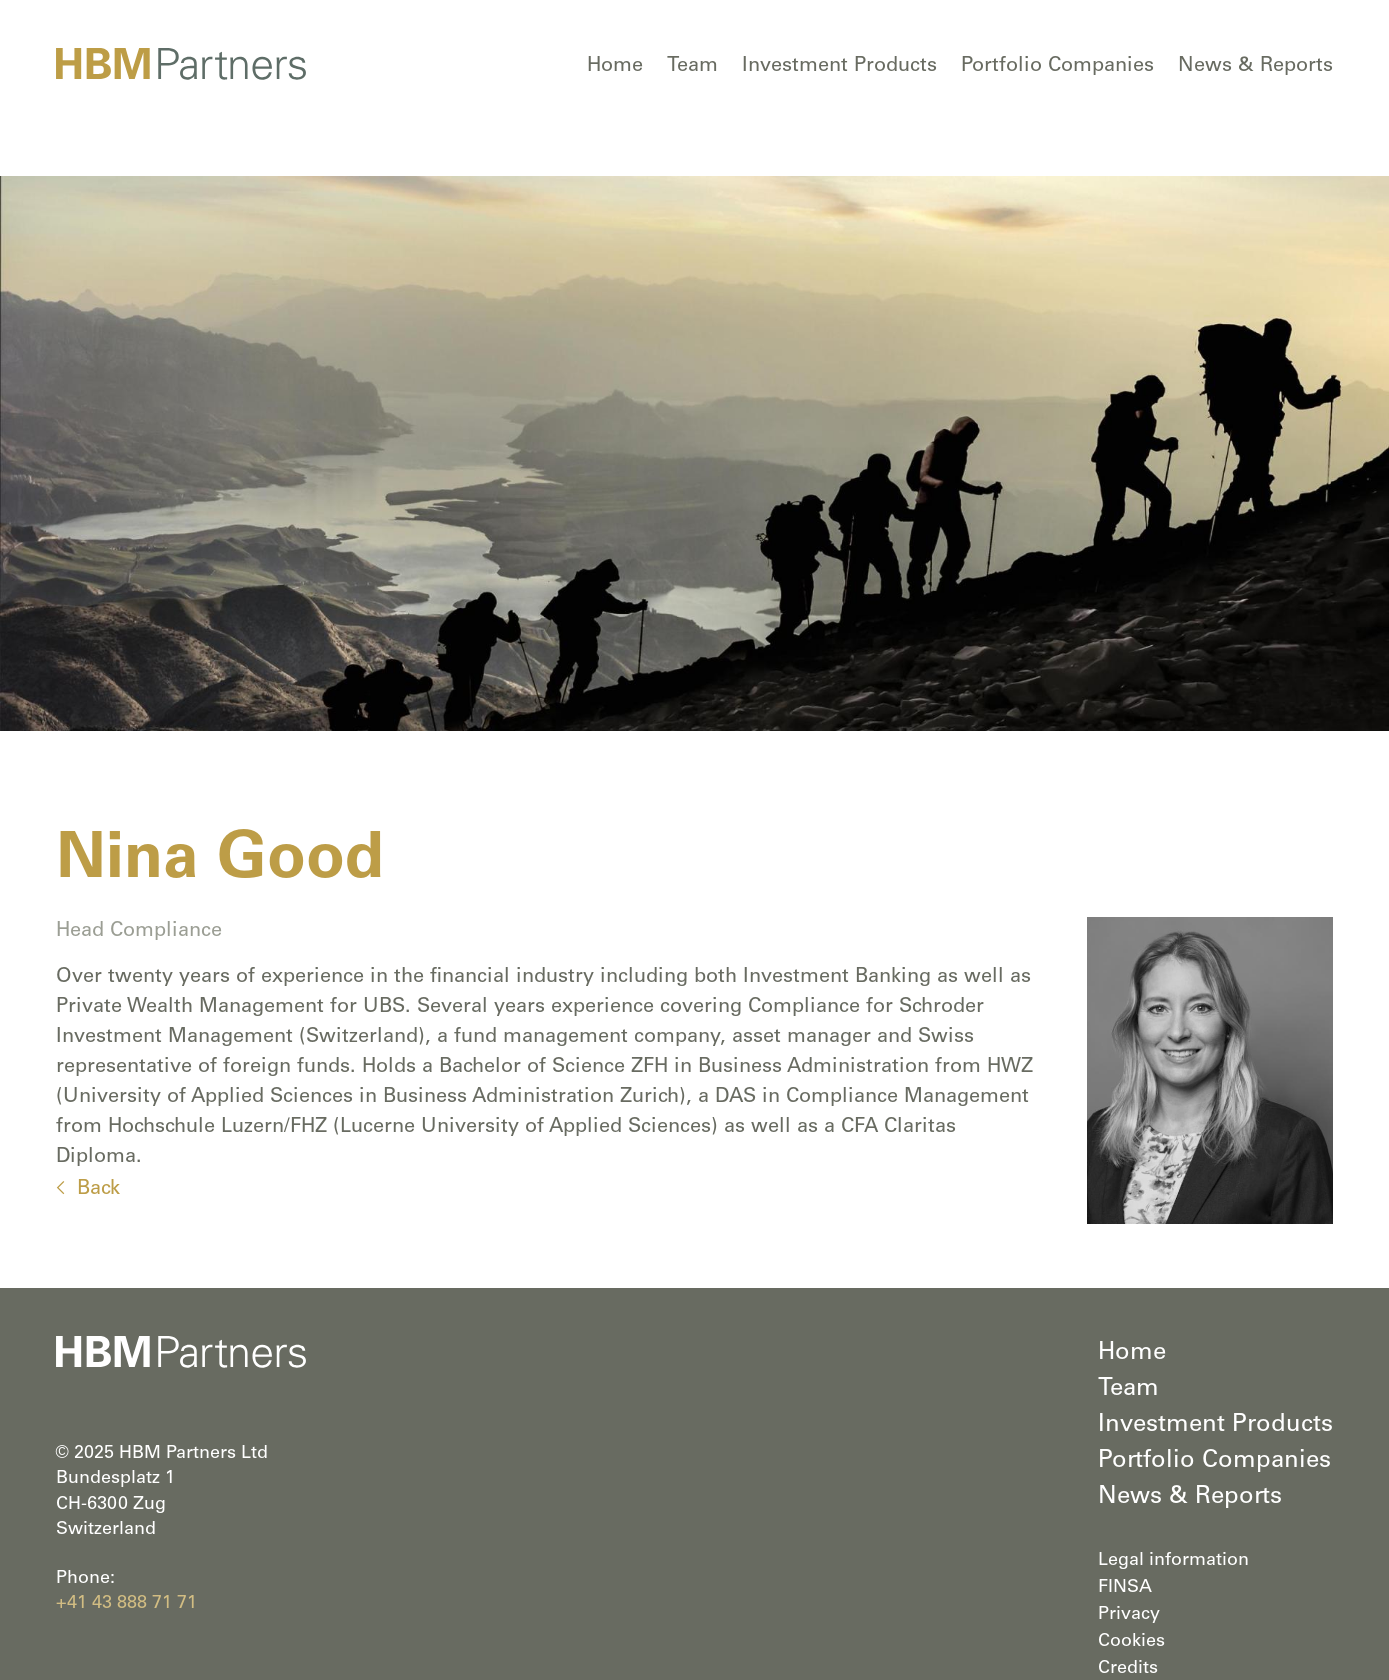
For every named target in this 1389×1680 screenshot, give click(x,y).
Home (615, 67)
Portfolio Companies (1057, 67)
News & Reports (1255, 67)
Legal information (1173, 1561)
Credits (1128, 1669)
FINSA (1125, 1588)
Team (692, 67)
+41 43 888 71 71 (126, 1604)
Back (98, 1190)
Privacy (1129, 1615)
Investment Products (839, 67)
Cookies (1131, 1642)
